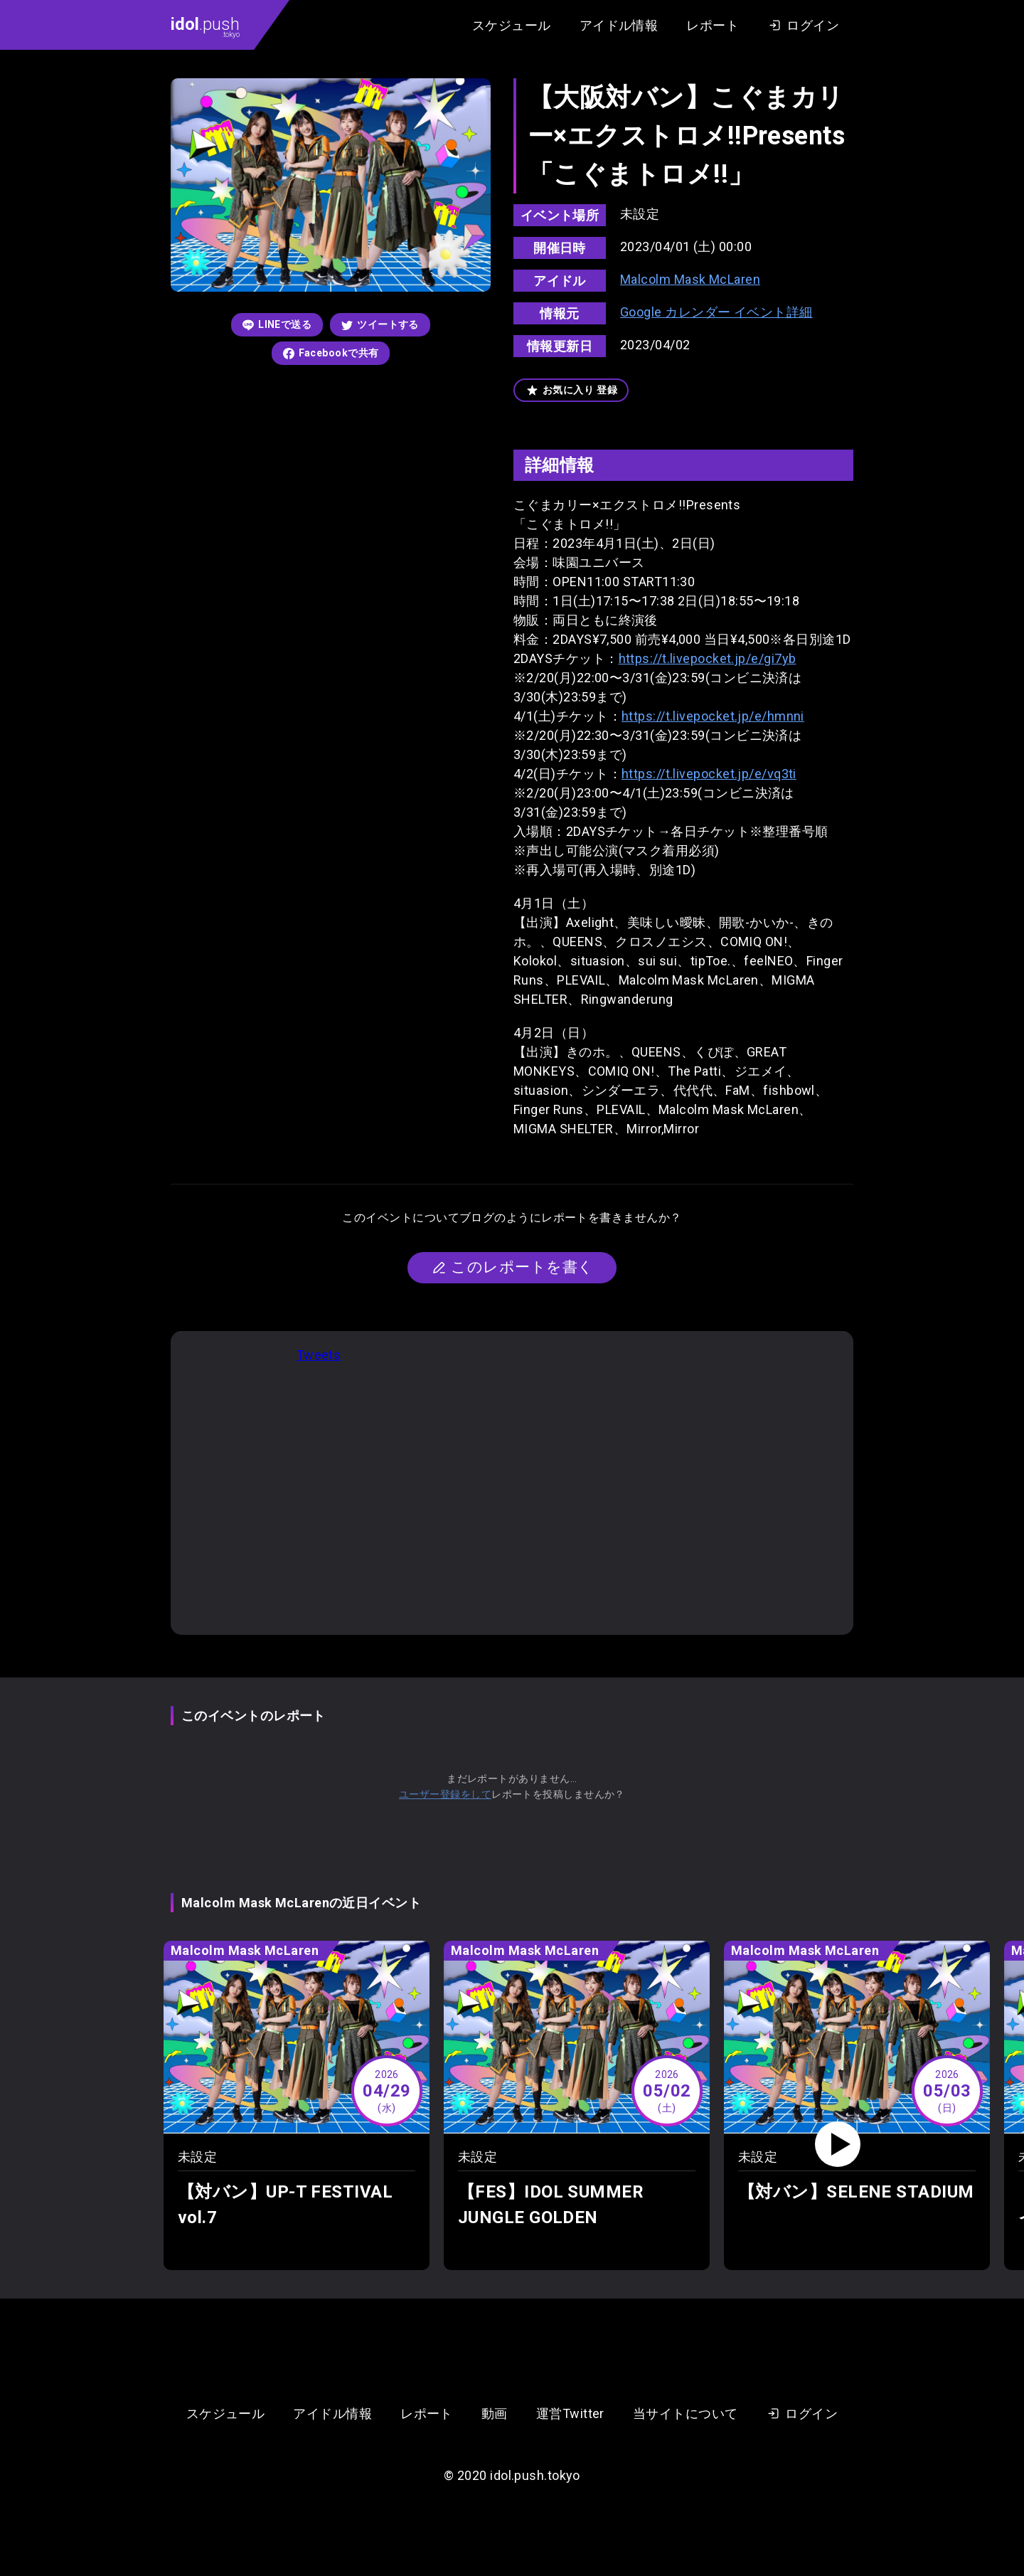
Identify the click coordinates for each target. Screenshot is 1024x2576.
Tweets (319, 1354)
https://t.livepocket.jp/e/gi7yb (707, 658)
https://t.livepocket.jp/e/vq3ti (709, 773)
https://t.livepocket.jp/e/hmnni (713, 716)
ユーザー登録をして (445, 1794)
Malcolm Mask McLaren (690, 279)
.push (205, 26)
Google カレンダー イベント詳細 (716, 311)
